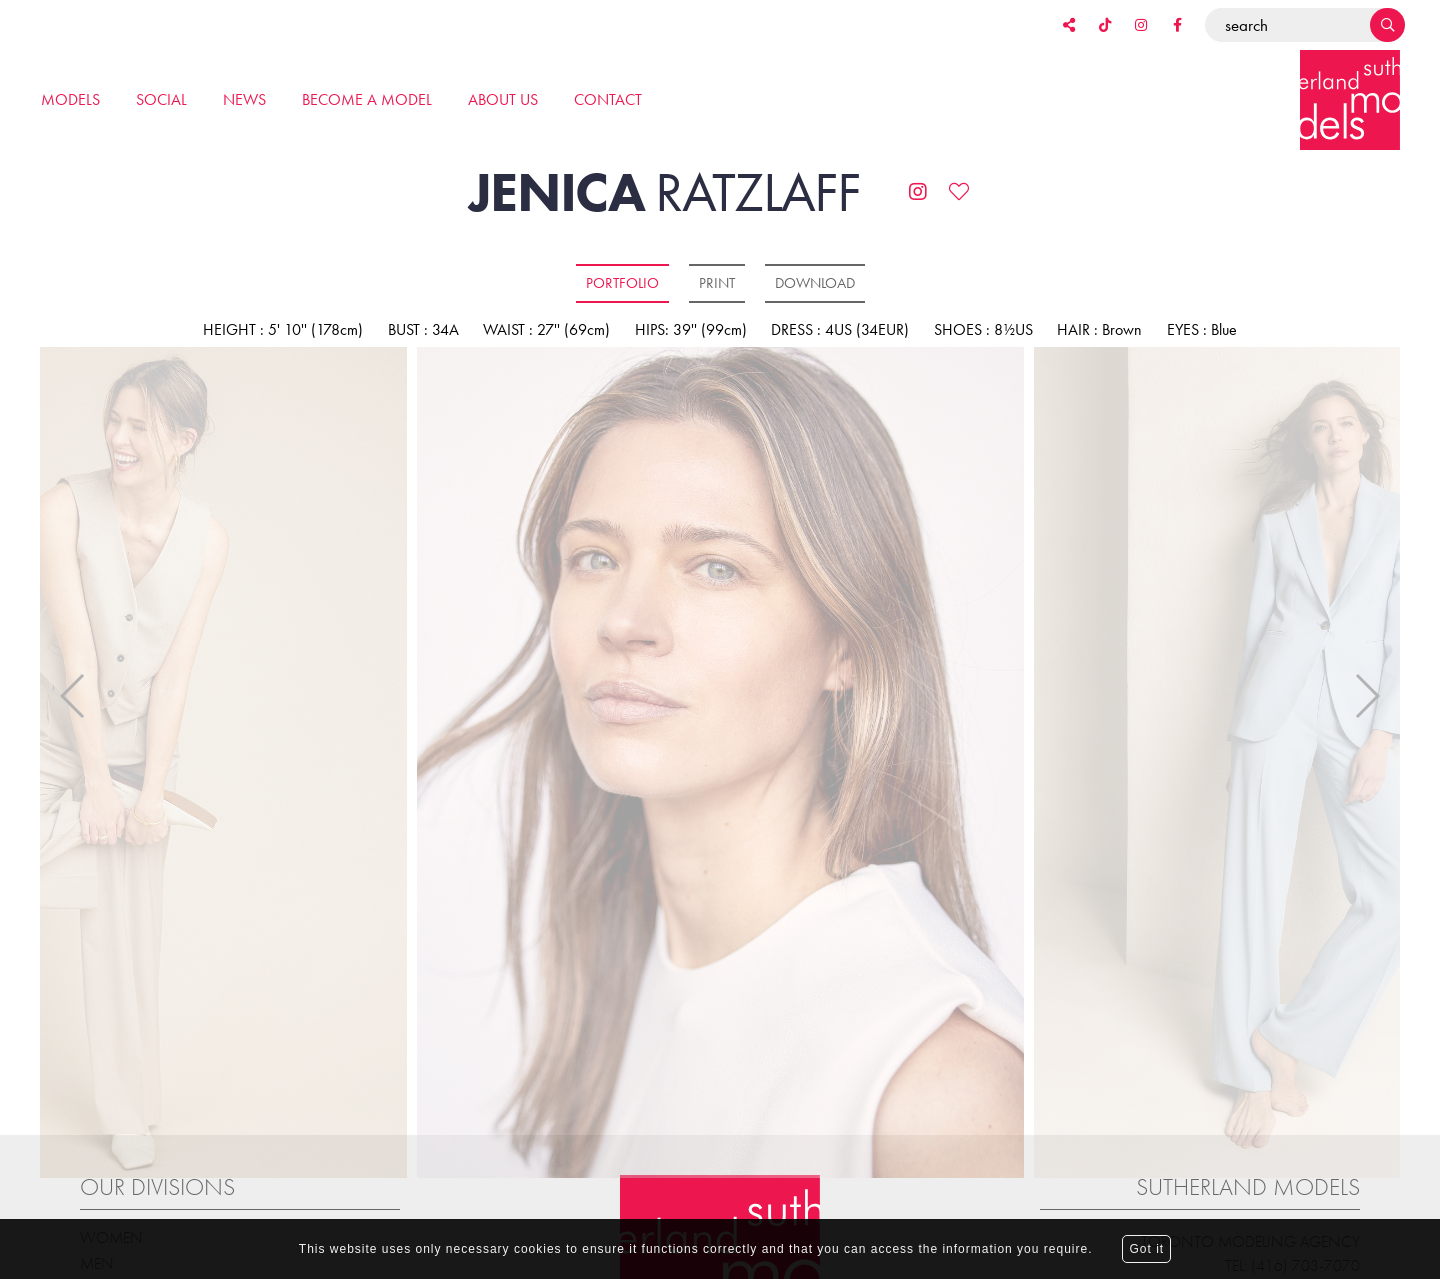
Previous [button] (73, 678)
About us (503, 99)
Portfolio (622, 283)
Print (717, 283)
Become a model (367, 99)
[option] (720, 764)
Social (161, 99)
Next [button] (1366, 678)
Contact (608, 99)
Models (70, 99)
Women (111, 1201)
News (244, 99)
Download (815, 283)
